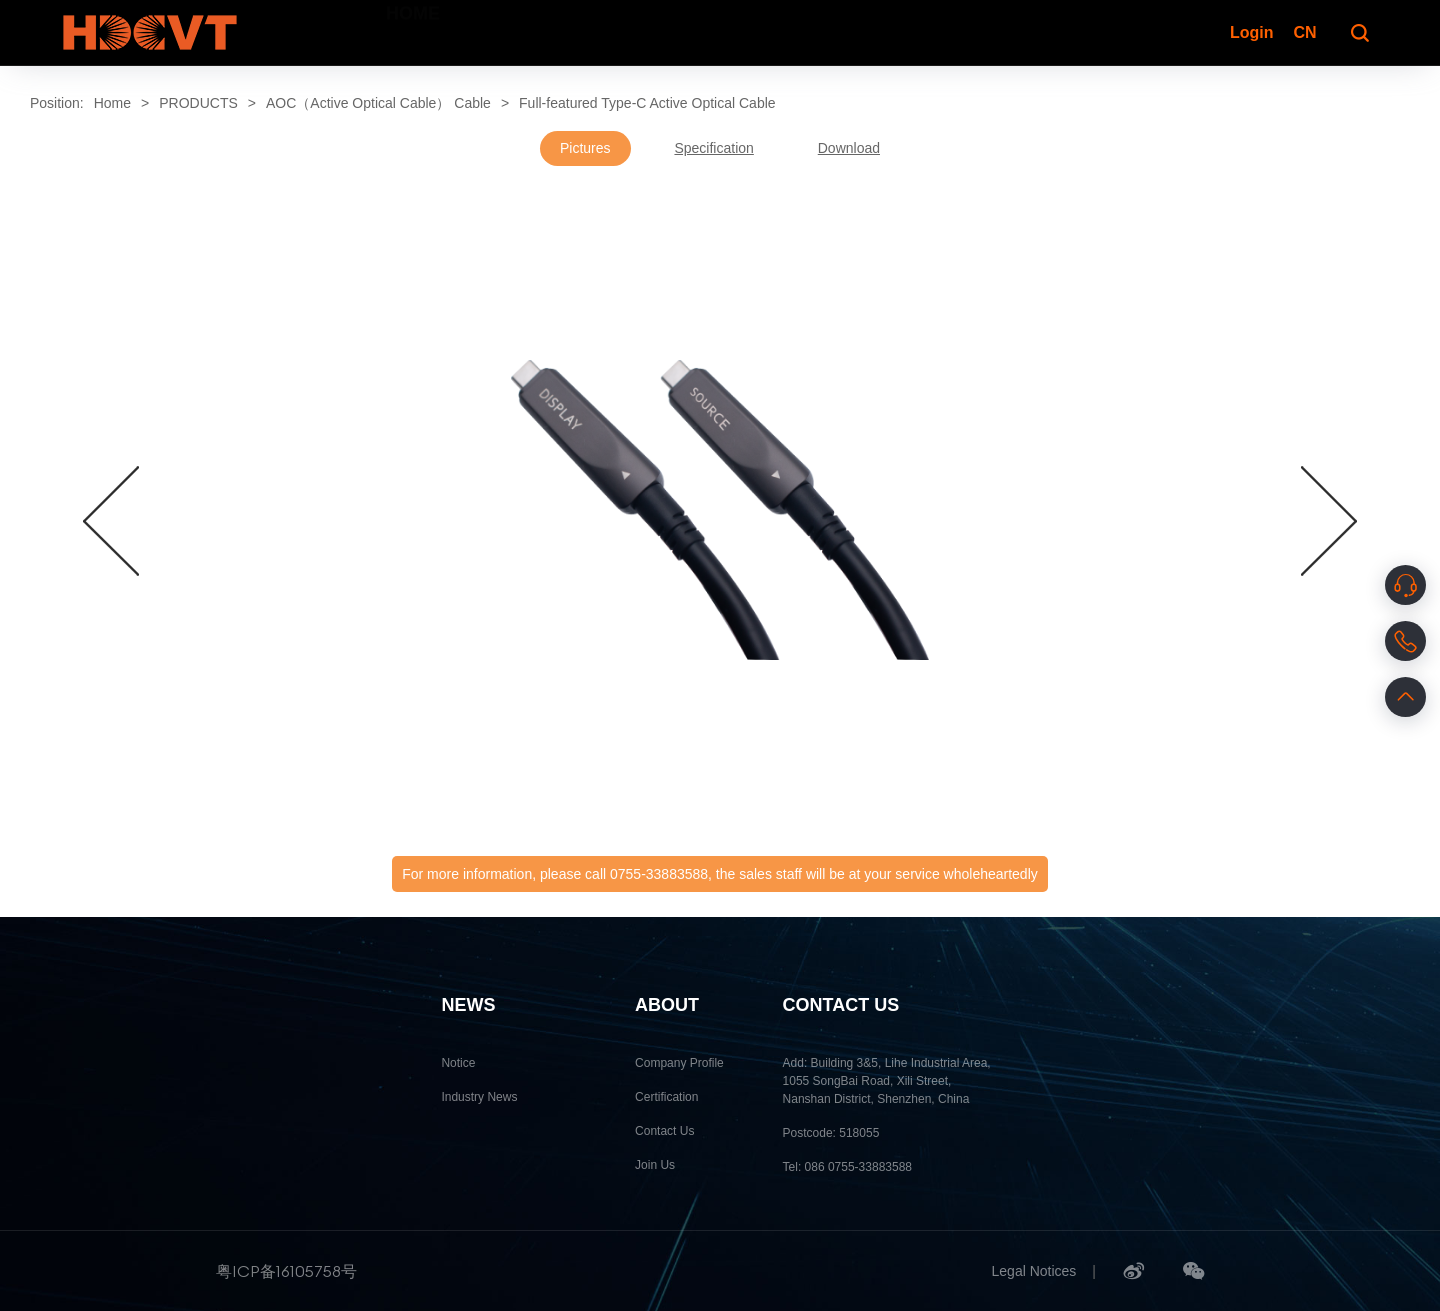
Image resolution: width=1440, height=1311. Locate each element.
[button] (111, 521)
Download (849, 148)
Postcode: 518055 (831, 1133)
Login (1250, 32)
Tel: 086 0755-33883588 (847, 1167)
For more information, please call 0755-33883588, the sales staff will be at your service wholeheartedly (720, 874)
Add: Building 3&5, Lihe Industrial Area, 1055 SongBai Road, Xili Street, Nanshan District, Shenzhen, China (887, 1081)
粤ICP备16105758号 (286, 1271)
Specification (713, 148)
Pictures (585, 148)
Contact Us (664, 1131)
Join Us (655, 1165)
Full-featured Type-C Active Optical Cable (647, 103)
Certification (666, 1097)
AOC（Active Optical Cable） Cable (378, 103)
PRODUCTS (198, 103)
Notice (458, 1063)
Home (112, 103)
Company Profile (679, 1063)
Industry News (479, 1097)
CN (1304, 32)
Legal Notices (1034, 1271)
